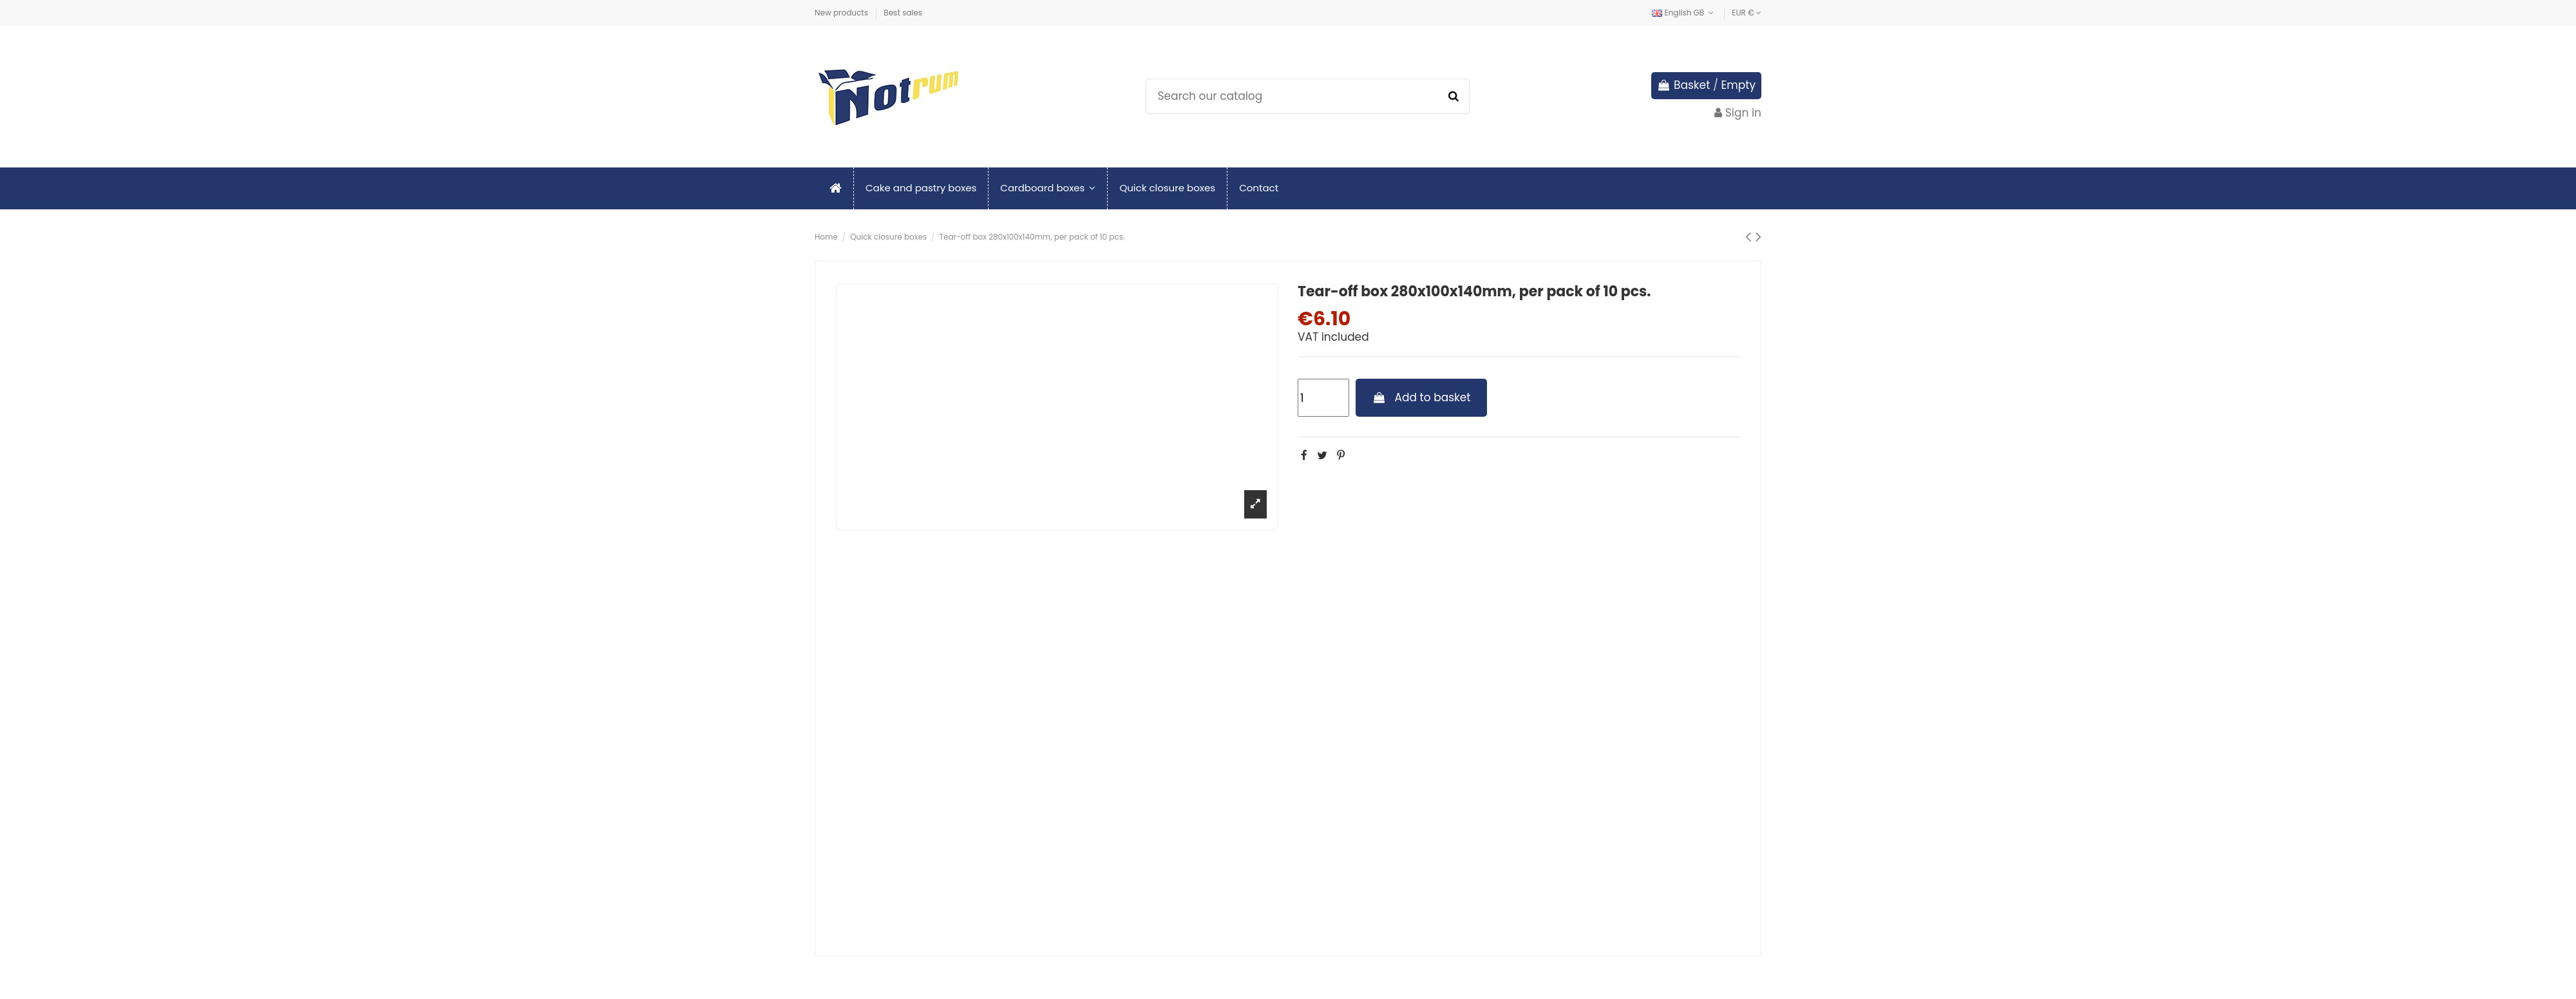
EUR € (1746, 12)
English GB (1684, 12)
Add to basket (1421, 397)
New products (842, 12)
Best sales (903, 12)
